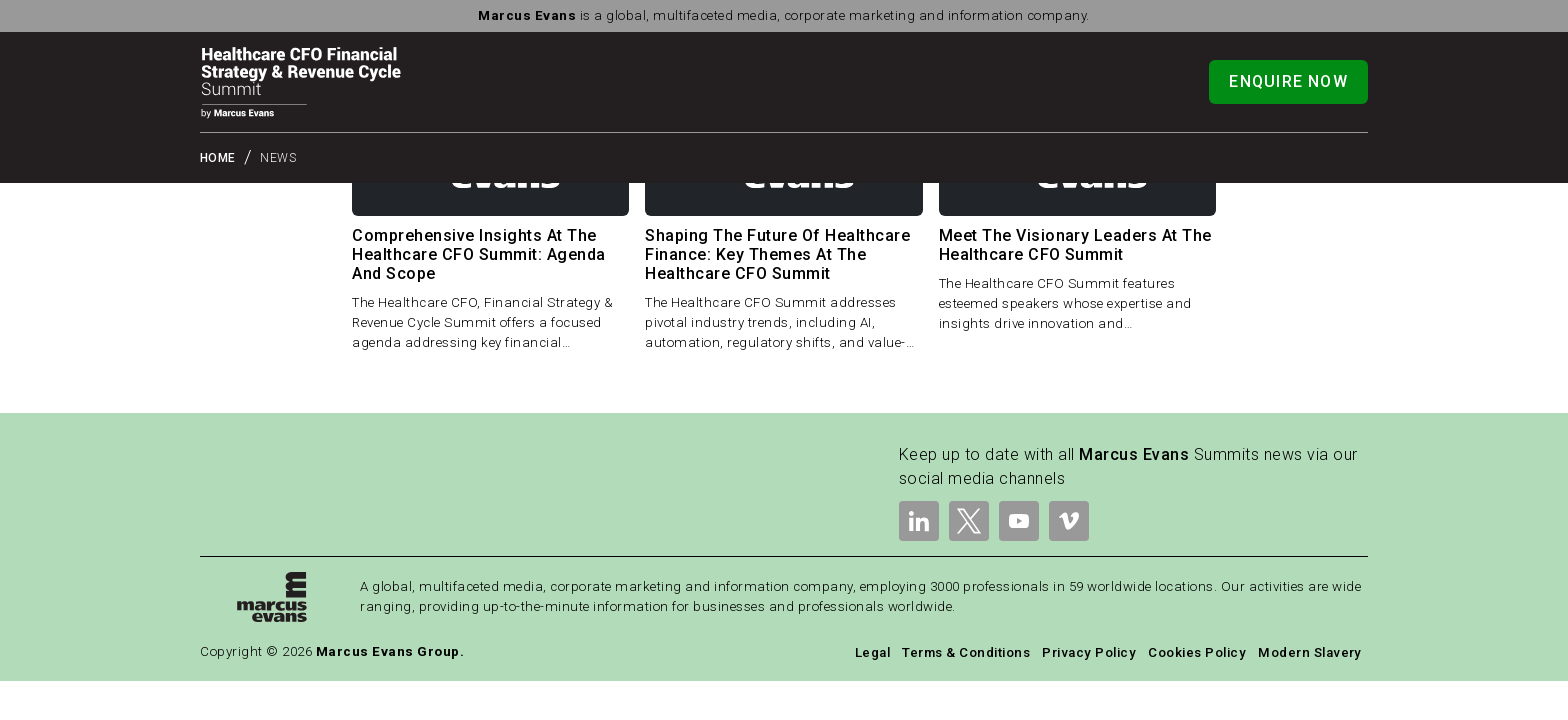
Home (218, 158)
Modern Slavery (1310, 652)
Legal (872, 652)
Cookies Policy (1197, 652)
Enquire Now (1288, 81)
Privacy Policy (1089, 652)
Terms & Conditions (966, 652)
